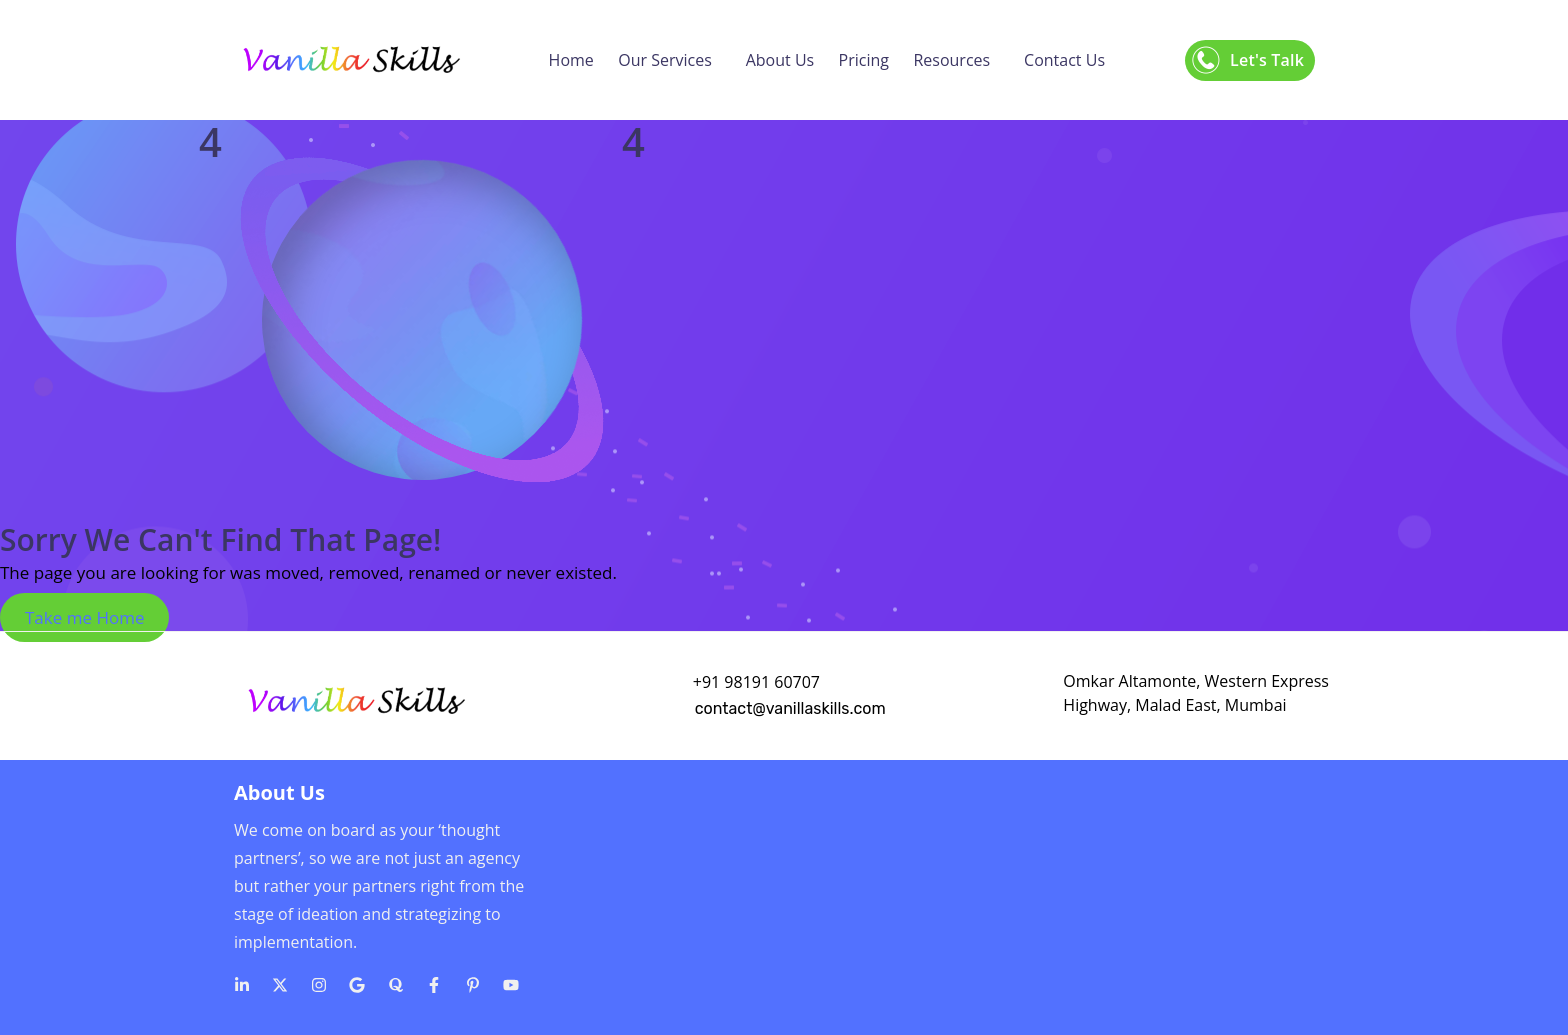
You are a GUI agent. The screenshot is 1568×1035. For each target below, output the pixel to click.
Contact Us (1064, 60)
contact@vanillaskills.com (790, 708)
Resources (951, 60)
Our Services (665, 60)
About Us (780, 60)
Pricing (864, 60)
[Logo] (350, 60)
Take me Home (84, 617)
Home (571, 60)
